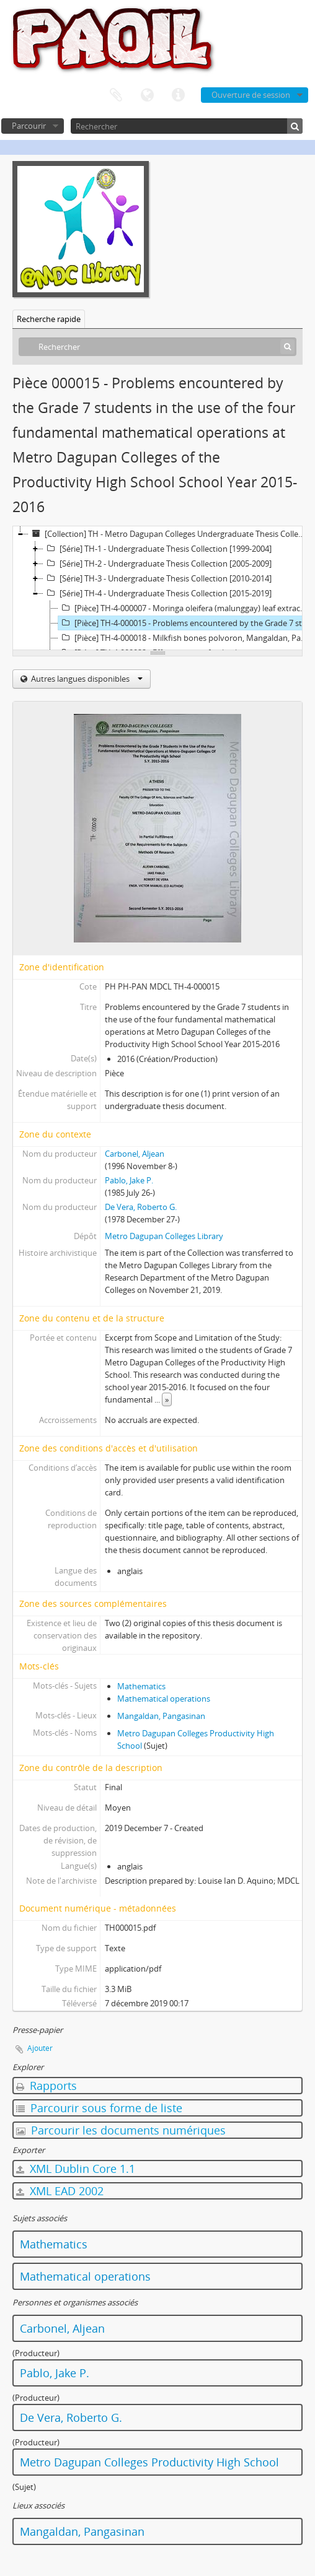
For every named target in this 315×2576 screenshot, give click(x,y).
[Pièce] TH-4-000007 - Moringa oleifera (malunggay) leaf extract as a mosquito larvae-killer (184, 608)
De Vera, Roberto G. (141, 1206)
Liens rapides (177, 95)
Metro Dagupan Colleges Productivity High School (149, 2462)
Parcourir (29, 125)
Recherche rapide (49, 318)
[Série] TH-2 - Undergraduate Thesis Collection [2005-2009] (157, 563)
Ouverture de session (250, 94)
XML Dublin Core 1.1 (75, 2168)
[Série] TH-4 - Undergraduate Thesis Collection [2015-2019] (157, 593)
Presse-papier (115, 95)
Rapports (46, 2085)
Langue (146, 95)
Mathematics (141, 1686)
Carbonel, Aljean (134, 1153)
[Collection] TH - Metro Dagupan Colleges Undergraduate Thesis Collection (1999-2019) (169, 533)
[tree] (157, 588)
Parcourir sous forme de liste (99, 2107)
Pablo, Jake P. (129, 1180)
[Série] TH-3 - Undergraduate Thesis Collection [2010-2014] (157, 578)
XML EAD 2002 (60, 2190)
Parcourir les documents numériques (121, 2130)
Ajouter (40, 2048)
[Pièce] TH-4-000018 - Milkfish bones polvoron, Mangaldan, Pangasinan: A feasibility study (184, 637)
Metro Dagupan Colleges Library (164, 1236)
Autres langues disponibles (86, 678)
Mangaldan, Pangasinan (161, 1715)
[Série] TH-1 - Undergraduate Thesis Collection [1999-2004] (157, 548)
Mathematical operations (163, 1698)
